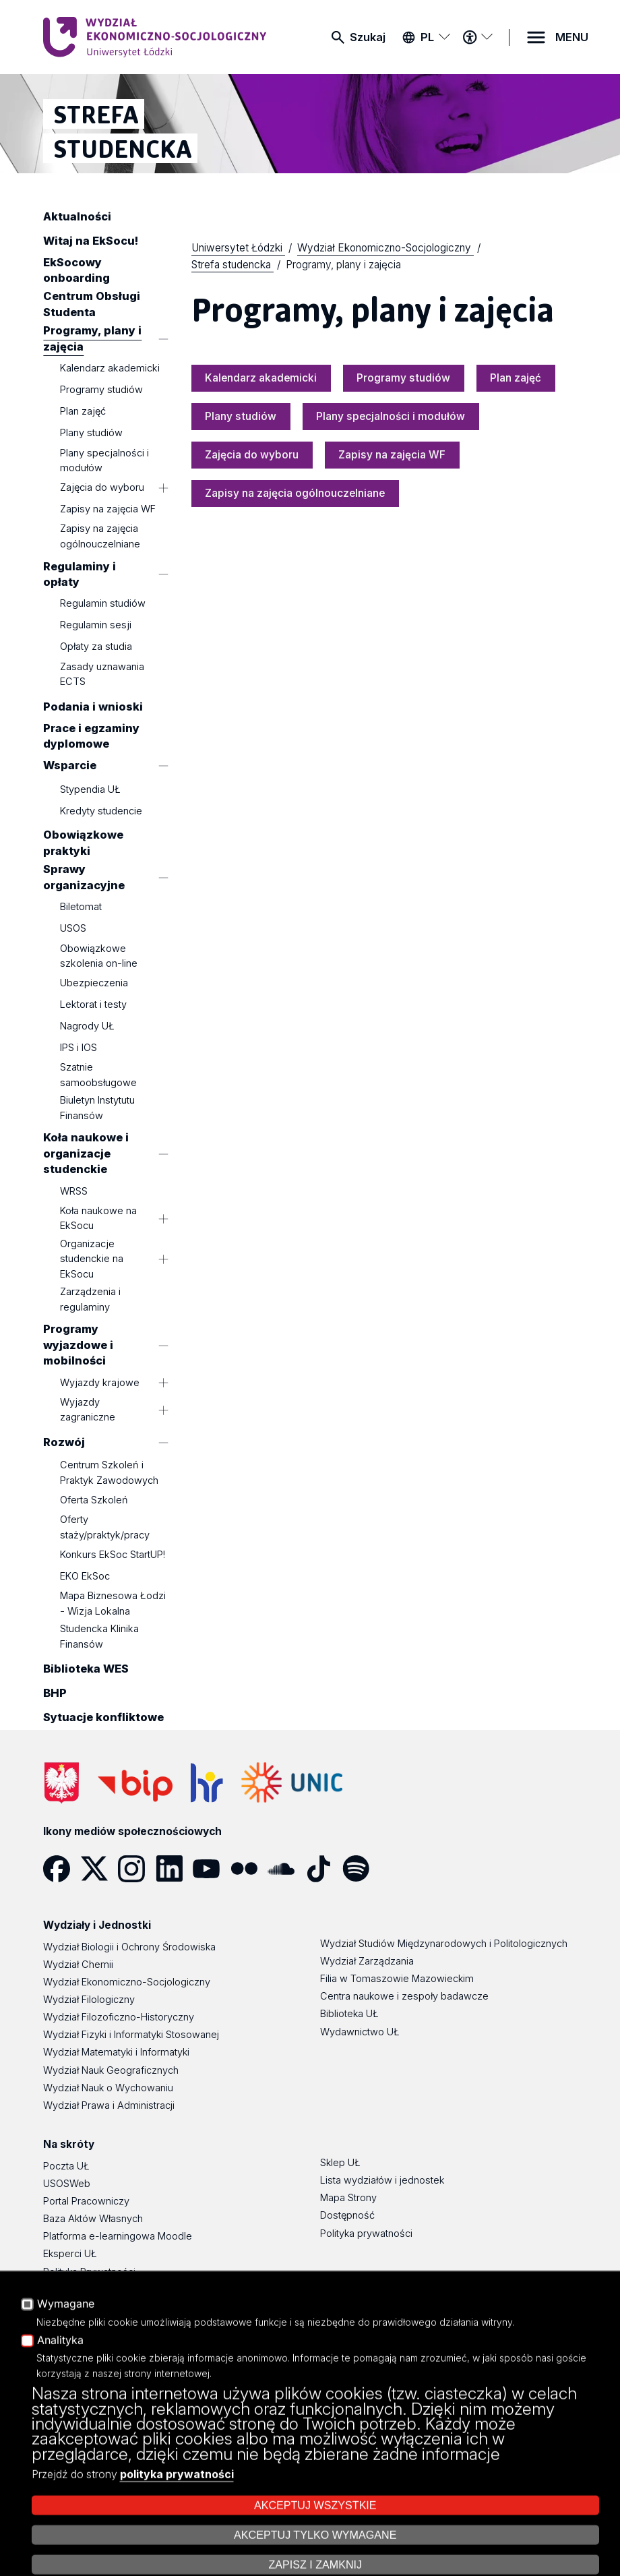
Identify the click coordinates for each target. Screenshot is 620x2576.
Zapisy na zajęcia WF (108, 509)
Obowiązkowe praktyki (83, 843)
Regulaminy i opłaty (79, 574)
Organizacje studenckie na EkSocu (91, 1259)
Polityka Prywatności (89, 2272)
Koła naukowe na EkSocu (98, 1218)
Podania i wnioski (93, 706)
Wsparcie (69, 765)
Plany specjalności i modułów (104, 460)
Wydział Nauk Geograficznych (111, 2070)
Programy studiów (101, 390)
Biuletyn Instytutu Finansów (97, 1108)
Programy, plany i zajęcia (92, 338)
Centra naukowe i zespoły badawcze (404, 1996)
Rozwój (64, 1442)
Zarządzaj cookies (453, 2528)
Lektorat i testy (93, 1004)
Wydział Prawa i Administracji (109, 2105)
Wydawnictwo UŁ (360, 2032)
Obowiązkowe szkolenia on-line (98, 955)
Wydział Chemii (78, 1964)
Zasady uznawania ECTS (102, 674)
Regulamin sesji (95, 626)
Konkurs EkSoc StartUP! (112, 1555)
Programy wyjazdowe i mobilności (78, 1345)
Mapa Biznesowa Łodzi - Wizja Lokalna (113, 1603)
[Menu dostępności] (477, 37)
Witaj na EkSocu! (90, 240)
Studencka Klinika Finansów (99, 1636)
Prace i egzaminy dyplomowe (91, 735)
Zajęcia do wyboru (102, 487)
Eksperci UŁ (70, 2254)
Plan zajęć (83, 411)
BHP (55, 1693)
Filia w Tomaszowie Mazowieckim (397, 1979)
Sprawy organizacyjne (84, 877)
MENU (571, 37)
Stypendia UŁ (90, 790)
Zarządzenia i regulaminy (90, 1299)
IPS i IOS (78, 1048)
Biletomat (81, 907)
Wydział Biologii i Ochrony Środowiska (129, 1947)
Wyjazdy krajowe (100, 1383)
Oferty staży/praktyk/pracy (105, 1527)
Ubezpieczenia (94, 983)
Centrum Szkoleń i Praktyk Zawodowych (109, 1472)
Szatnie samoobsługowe (98, 1075)
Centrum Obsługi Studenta (91, 304)
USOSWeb (66, 2184)
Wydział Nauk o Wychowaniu (108, 2088)
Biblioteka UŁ (349, 2014)
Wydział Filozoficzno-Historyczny (118, 2017)
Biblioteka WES (86, 1669)
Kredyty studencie (101, 812)
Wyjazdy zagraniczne (87, 1409)
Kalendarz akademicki (110, 368)
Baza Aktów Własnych (93, 2219)
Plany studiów (91, 433)
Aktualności (77, 216)
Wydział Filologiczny (89, 2000)
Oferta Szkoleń (94, 1500)
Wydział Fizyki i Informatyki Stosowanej (131, 2035)
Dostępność (70, 2289)
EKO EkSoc (85, 1576)
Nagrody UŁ (87, 1026)
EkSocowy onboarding (76, 270)
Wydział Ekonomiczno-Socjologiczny (126, 1982)
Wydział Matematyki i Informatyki (116, 2052)
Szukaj (367, 37)
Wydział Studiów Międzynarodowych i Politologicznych (443, 1944)
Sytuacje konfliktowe (103, 1718)
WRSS (74, 1191)
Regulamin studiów (103, 604)
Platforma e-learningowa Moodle (117, 2236)
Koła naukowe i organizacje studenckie (86, 1153)
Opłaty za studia (96, 647)
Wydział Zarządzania (367, 1961)
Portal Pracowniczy (86, 2201)
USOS (73, 928)
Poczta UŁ (66, 2166)
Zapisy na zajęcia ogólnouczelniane (100, 536)
